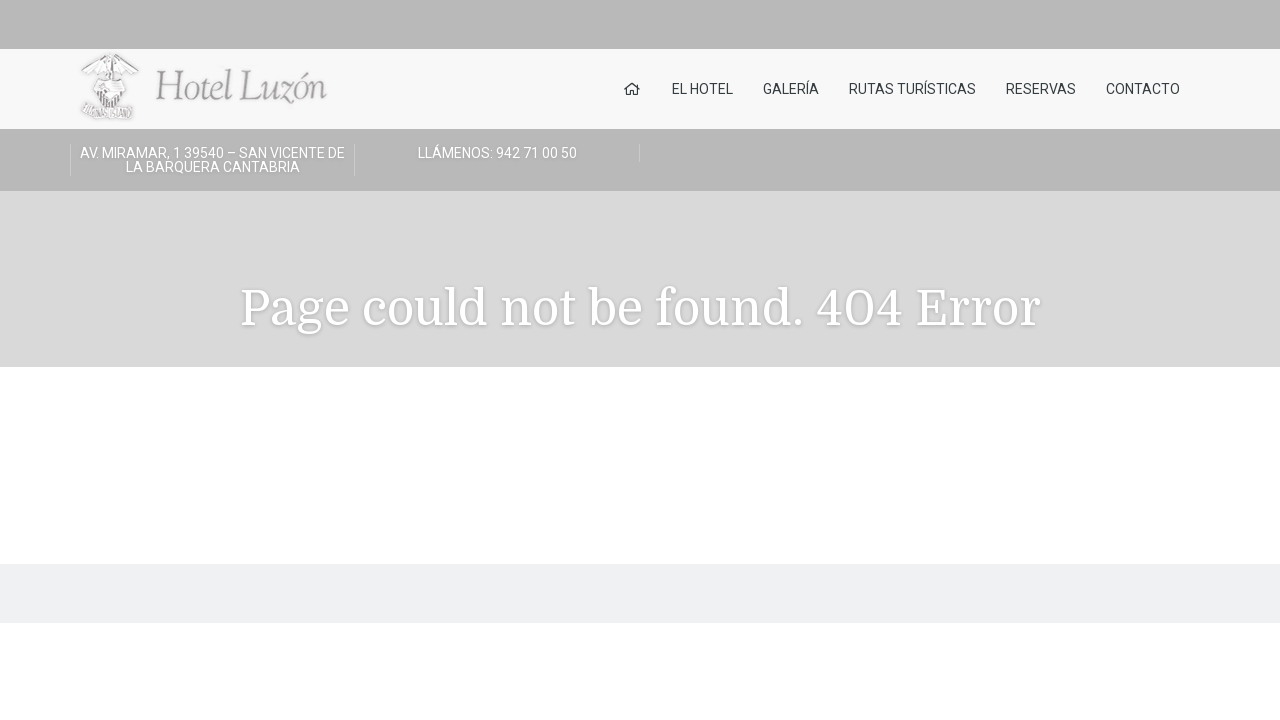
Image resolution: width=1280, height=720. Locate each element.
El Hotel (702, 89)
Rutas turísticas (912, 89)
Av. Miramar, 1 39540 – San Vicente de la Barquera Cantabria (212, 160)
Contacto (1143, 89)
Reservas (1041, 89)
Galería (791, 89)
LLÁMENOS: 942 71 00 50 (497, 153)
